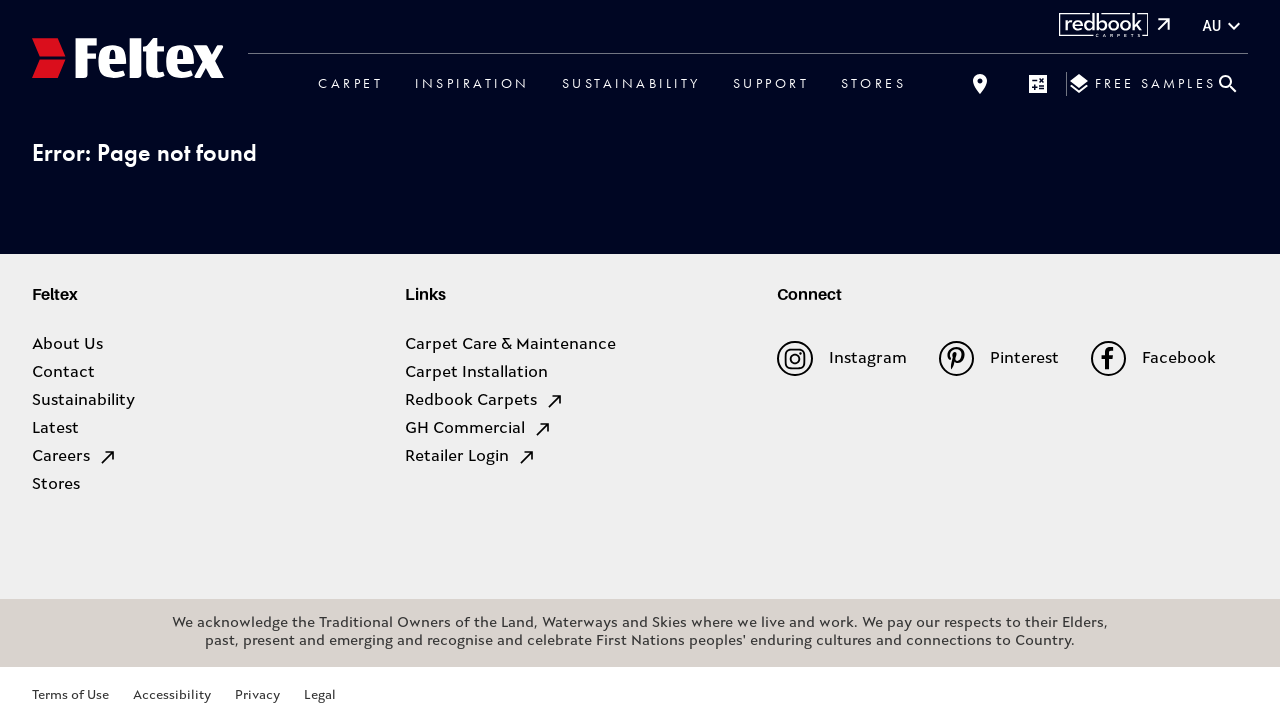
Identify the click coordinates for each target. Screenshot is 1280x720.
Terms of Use (70, 695)
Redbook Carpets (485, 401)
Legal (320, 695)
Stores (873, 83)
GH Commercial (479, 429)
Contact (63, 373)
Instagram (841, 358)
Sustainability (631, 83)
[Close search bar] (1228, 84)
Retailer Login (471, 457)
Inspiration (472, 83)
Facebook (1153, 358)
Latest (55, 429)
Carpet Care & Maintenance (510, 345)
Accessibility (172, 695)
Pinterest (999, 358)
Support (771, 83)
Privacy (257, 695)
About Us (67, 345)
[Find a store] (980, 84)
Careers (75, 457)
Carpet (350, 83)
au (1224, 26)
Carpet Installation (476, 373)
